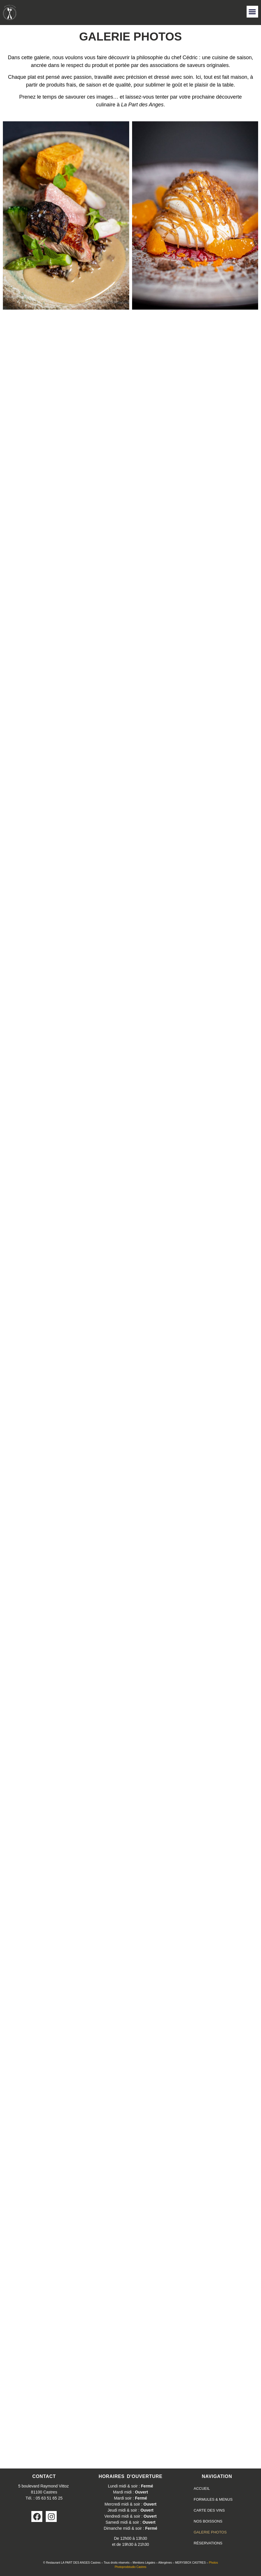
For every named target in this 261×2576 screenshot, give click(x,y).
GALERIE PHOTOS (210, 2532)
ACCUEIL (202, 2488)
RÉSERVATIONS (208, 2543)
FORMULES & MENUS (213, 2499)
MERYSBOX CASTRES (190, 2562)
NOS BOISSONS (208, 2521)
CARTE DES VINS (209, 2510)
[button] (252, 12)
